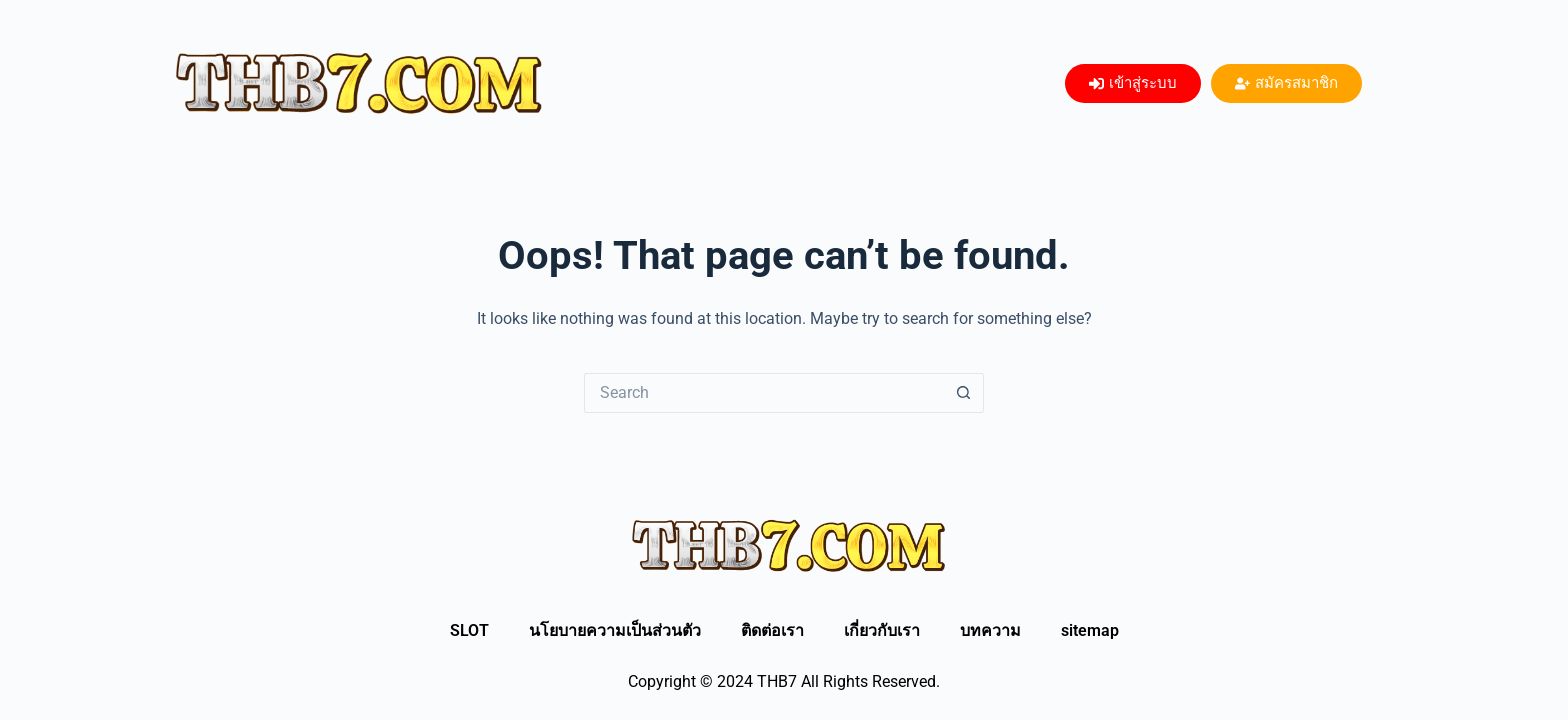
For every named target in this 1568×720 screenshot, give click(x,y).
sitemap (1090, 630)
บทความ (990, 630)
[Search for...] (764, 393)
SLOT (469, 630)
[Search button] (964, 393)
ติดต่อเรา (772, 630)
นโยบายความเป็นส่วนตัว (615, 630)
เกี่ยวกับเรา (882, 630)
